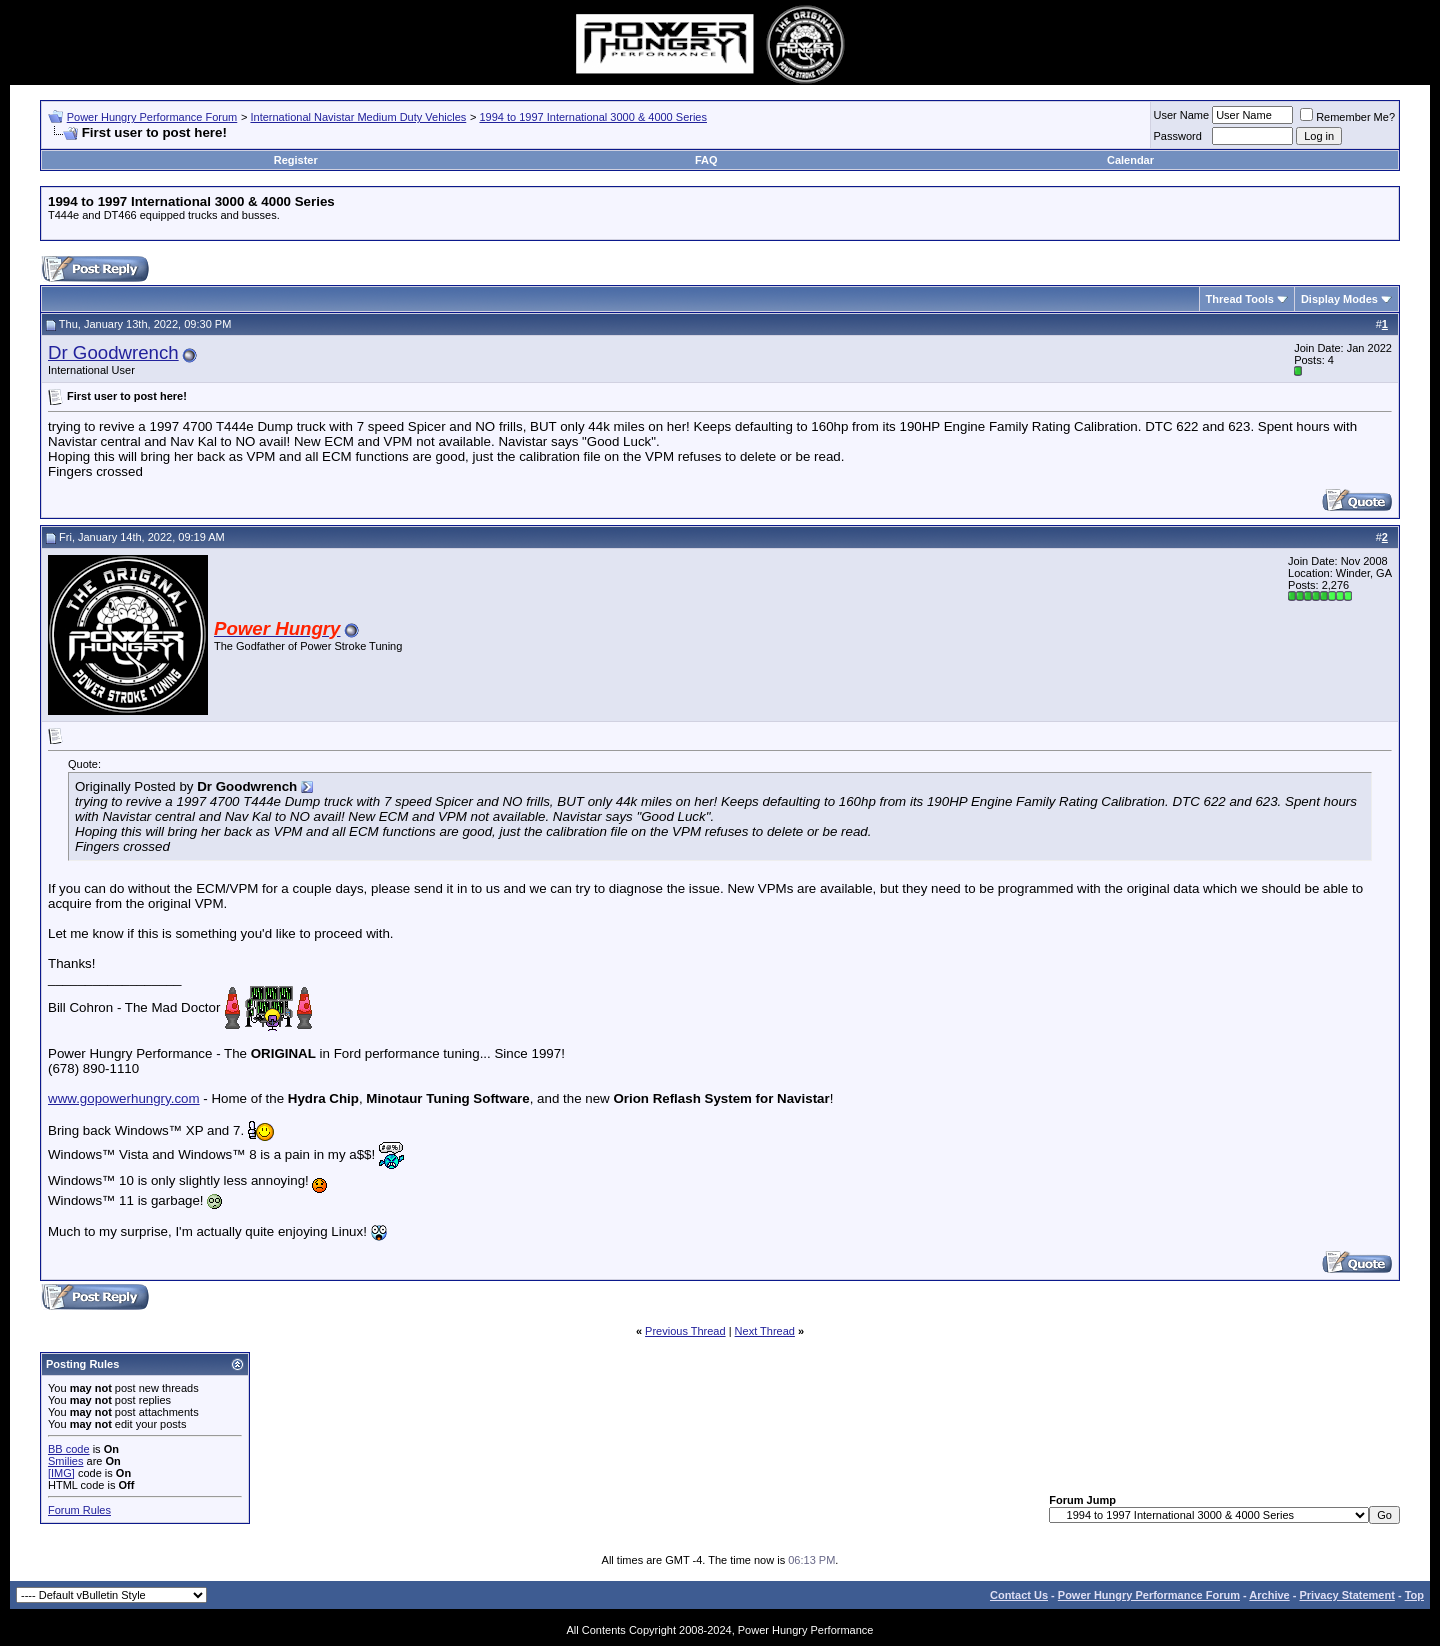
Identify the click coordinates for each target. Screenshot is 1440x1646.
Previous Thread (685, 1331)
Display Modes (1339, 299)
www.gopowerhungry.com (124, 1098)
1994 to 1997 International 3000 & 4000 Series (593, 117)
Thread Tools (1240, 299)
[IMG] (61, 1473)
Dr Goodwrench (113, 352)
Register (296, 160)
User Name (1182, 115)
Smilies (65, 1461)
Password (1178, 136)
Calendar (1130, 160)
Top (1414, 1595)
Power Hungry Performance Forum (152, 117)
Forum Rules (79, 1510)
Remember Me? (1347, 117)
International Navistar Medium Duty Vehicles (358, 117)
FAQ (706, 160)
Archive (1269, 1595)
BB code (69, 1449)
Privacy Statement (1346, 1595)
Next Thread (765, 1331)
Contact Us (1019, 1595)
